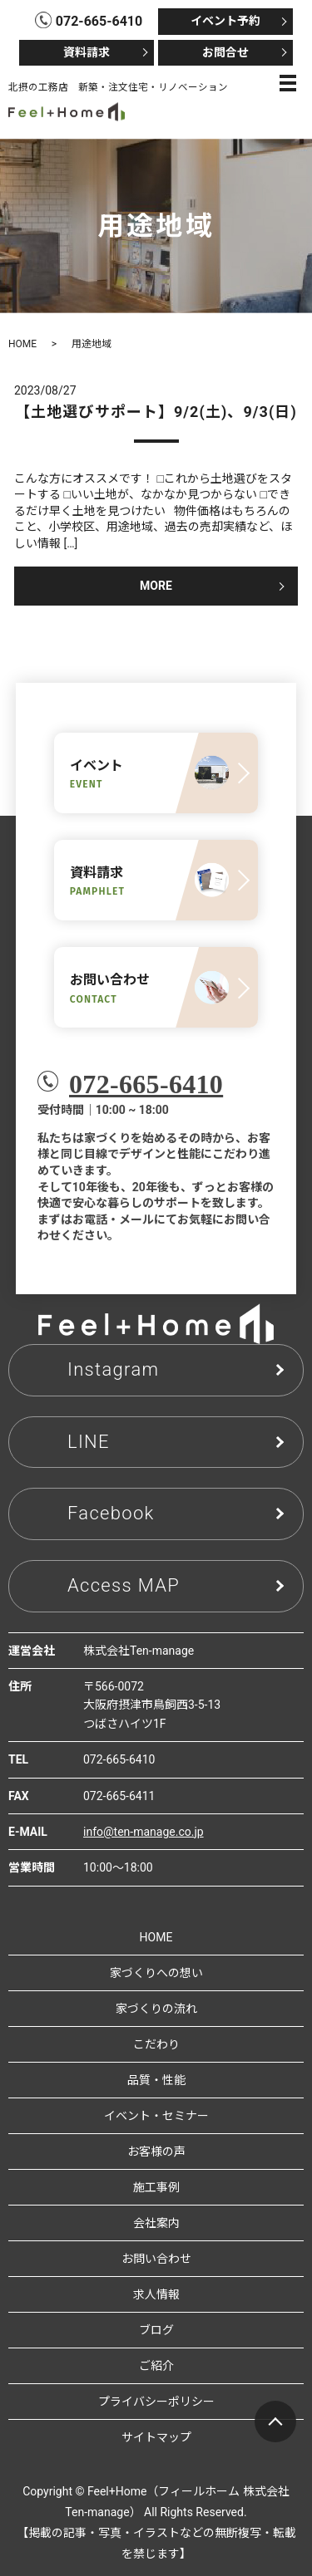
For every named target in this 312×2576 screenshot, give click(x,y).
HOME (22, 344)
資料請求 (86, 52)
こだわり (156, 2044)
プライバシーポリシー (156, 2401)
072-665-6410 (146, 1084)
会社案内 (156, 2223)
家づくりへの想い (156, 1973)
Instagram (113, 1369)
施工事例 (156, 2187)
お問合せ (225, 52)
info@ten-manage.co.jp (143, 1831)
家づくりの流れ (156, 2008)
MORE (156, 585)
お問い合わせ (156, 2258)
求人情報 (156, 2294)
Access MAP (123, 1585)
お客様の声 (156, 2151)
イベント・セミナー (156, 2115)
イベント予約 (225, 20)
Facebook (111, 1513)
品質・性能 (156, 2080)
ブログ (156, 2330)
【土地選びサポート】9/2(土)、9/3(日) (156, 411)
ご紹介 (156, 2365)
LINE (88, 1441)
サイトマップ (156, 2437)
